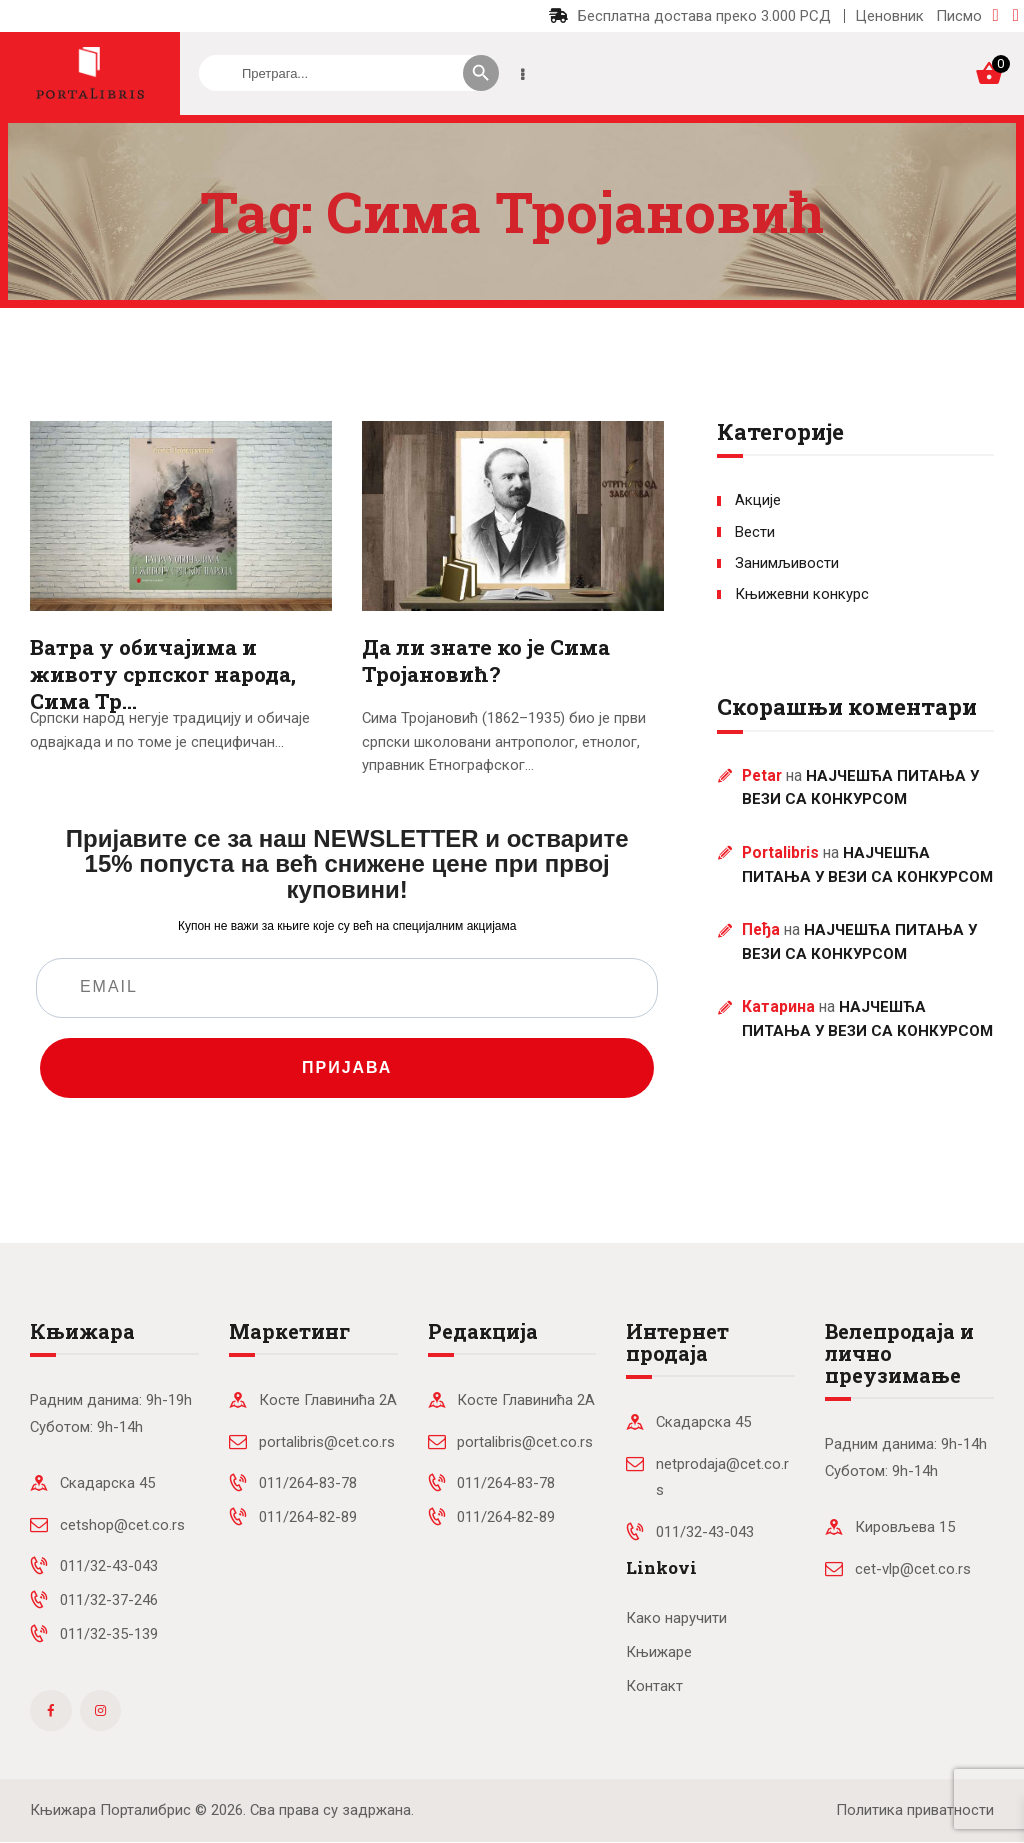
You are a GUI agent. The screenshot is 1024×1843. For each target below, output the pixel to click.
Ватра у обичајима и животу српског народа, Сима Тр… (163, 675)
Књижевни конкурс (802, 594)
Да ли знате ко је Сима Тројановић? (486, 661)
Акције (758, 500)
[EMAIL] (347, 988)
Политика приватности (915, 1810)
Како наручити (676, 1618)
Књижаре (659, 1652)
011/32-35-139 (109, 1634)
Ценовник (889, 16)
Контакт (654, 1686)
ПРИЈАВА (347, 1067)
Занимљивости (787, 563)
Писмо (959, 16)
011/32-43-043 (109, 1566)
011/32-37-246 (109, 1600)
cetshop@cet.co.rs (122, 1525)
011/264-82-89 (308, 1517)
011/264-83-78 (308, 1483)
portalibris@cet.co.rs (327, 1442)
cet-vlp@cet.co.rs (913, 1569)
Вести (755, 532)
